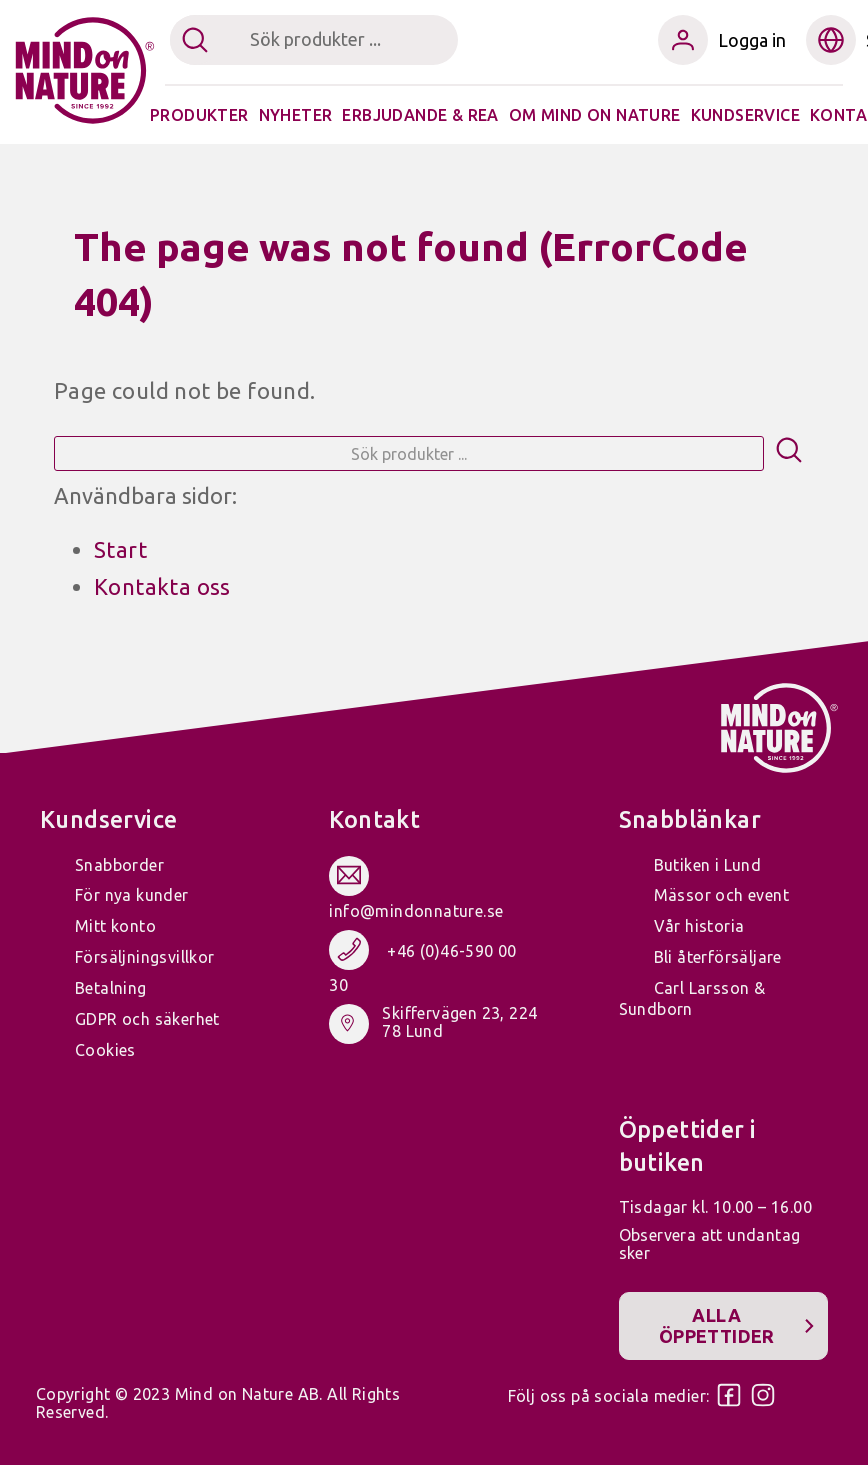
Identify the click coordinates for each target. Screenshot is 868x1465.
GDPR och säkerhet (147, 1019)
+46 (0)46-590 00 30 (422, 968)
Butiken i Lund (708, 865)
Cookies (105, 1050)
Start (120, 549)
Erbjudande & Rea (420, 115)
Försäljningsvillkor (145, 957)
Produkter (199, 115)
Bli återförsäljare (718, 957)
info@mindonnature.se (416, 911)
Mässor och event (721, 895)
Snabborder (119, 865)
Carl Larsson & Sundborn (692, 998)
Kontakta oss (162, 586)
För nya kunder (132, 895)
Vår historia (699, 926)
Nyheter (296, 115)
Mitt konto (115, 926)
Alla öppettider (717, 1325)
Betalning (111, 988)
